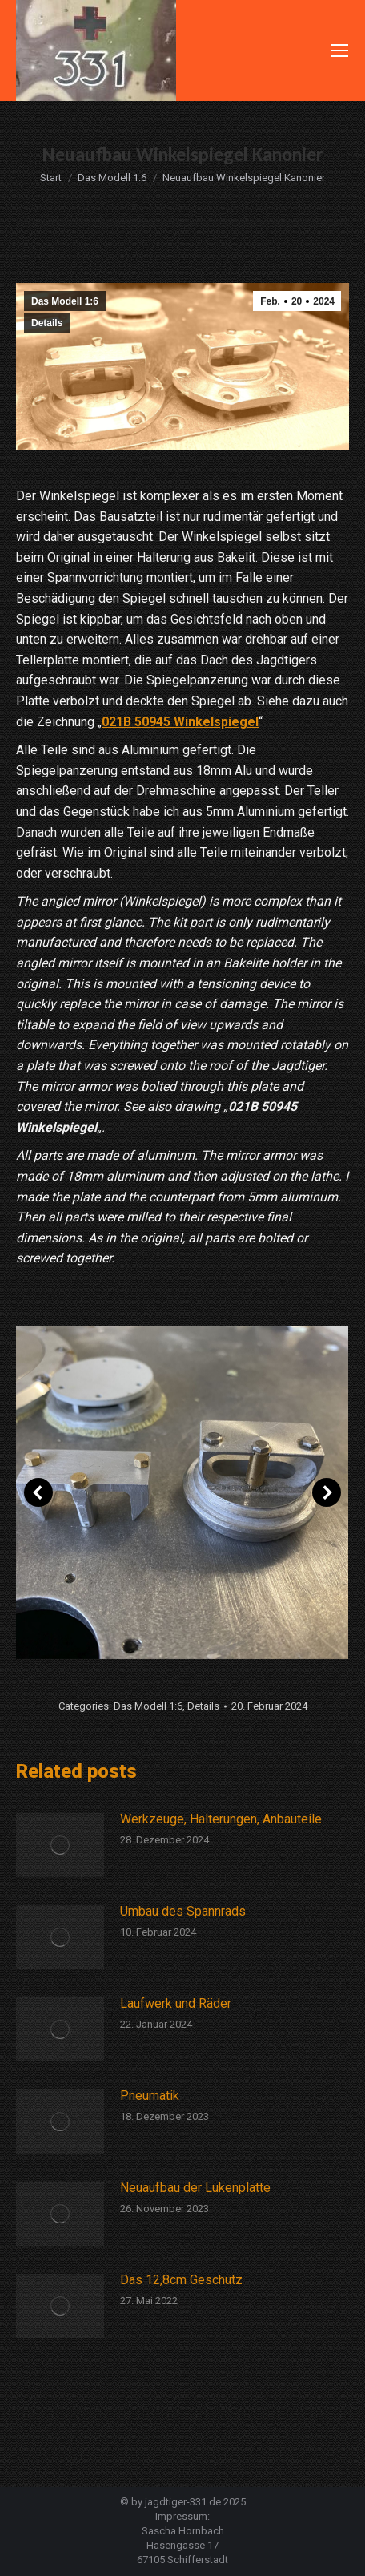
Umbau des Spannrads (183, 1911)
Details (46, 323)
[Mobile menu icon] (339, 50)
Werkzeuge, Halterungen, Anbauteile (221, 1819)
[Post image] (60, 1845)
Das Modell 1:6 (64, 301)
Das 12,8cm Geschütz (181, 2279)
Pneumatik (149, 2095)
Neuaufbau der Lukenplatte (195, 2187)
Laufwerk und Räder (175, 2003)
